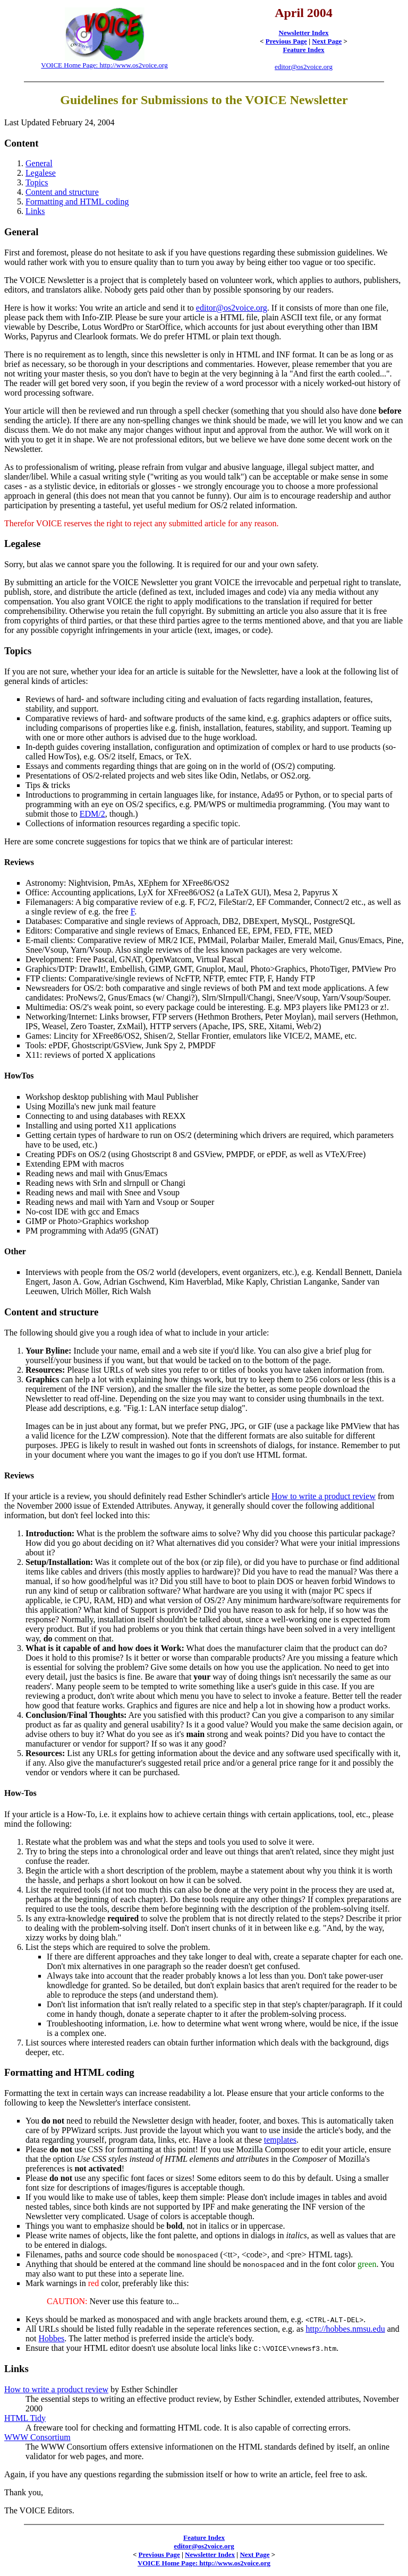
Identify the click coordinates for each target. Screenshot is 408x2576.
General (39, 163)
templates (280, 2139)
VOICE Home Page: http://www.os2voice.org (104, 65)
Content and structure (62, 191)
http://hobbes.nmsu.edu (345, 2328)
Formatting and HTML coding (77, 201)
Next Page (327, 41)
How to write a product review (323, 1496)
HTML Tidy (25, 2418)
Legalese (41, 172)
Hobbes (51, 2338)
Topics (37, 182)
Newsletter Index (304, 33)
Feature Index (303, 50)
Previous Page (286, 41)
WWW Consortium (37, 2437)
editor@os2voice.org (304, 67)
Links (35, 211)
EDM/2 (92, 813)
